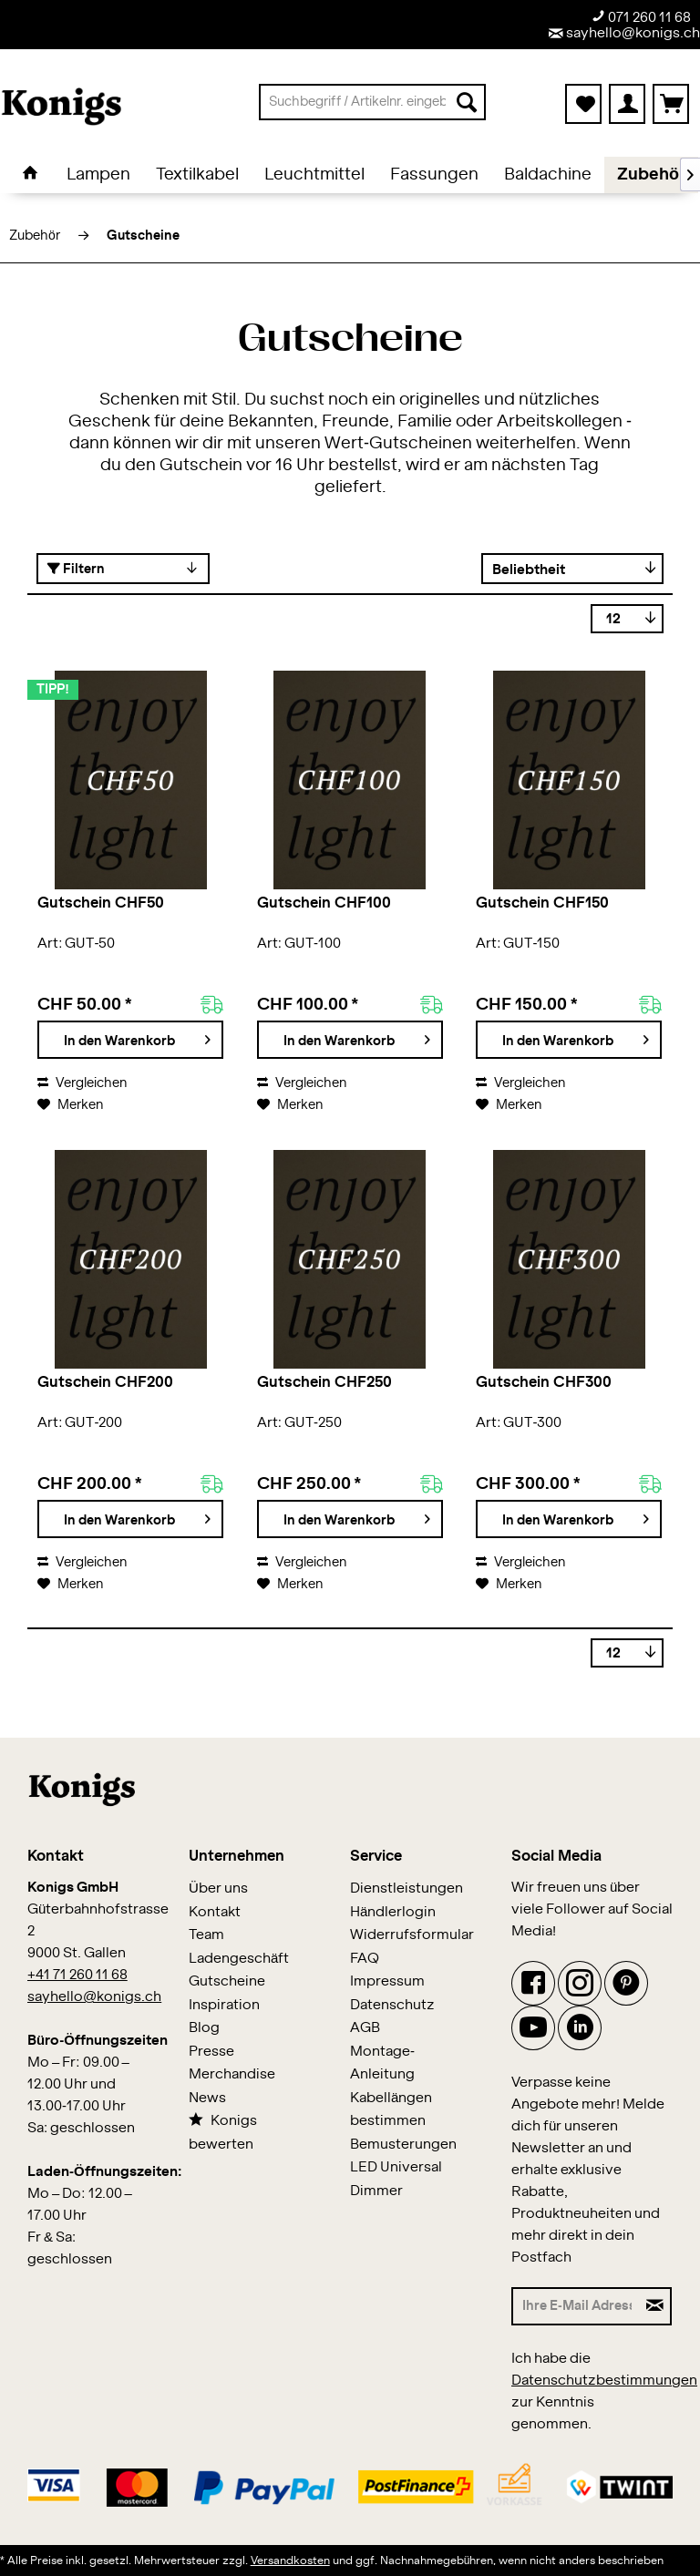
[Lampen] (98, 175)
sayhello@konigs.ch (624, 33)
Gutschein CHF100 (324, 903)
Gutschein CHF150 (542, 903)
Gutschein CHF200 (105, 1382)
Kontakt (215, 1912)
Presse (211, 2051)
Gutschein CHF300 (544, 1382)
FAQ (364, 1958)
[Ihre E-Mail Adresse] (576, 2306)
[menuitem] (373, 102)
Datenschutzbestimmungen (604, 2380)
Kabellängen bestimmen (391, 2110)
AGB (365, 2028)
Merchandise (232, 2074)
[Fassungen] (434, 175)
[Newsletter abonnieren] (656, 2306)
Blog (204, 2028)
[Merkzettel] (583, 104)
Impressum (387, 1981)
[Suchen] (467, 102)
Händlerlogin (393, 1912)
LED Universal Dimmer (396, 2179)
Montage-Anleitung (382, 2063)
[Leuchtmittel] (314, 175)
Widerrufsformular (412, 1935)
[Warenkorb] (671, 104)
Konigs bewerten (223, 2131)
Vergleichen (82, 1083)
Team (206, 1935)
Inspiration (224, 2005)
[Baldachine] (547, 175)
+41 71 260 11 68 (77, 1975)
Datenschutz (392, 2005)
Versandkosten (290, 2560)
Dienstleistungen (406, 1888)
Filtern (76, 569)
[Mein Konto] (627, 104)
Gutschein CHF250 (324, 1382)
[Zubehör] (651, 175)
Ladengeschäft (239, 1958)
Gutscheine (227, 1981)
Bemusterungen (403, 2144)
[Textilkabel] (197, 175)
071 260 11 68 (641, 17)
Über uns (218, 1888)
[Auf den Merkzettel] (70, 1105)
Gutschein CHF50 (100, 903)
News (207, 2098)
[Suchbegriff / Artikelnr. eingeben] (373, 102)
